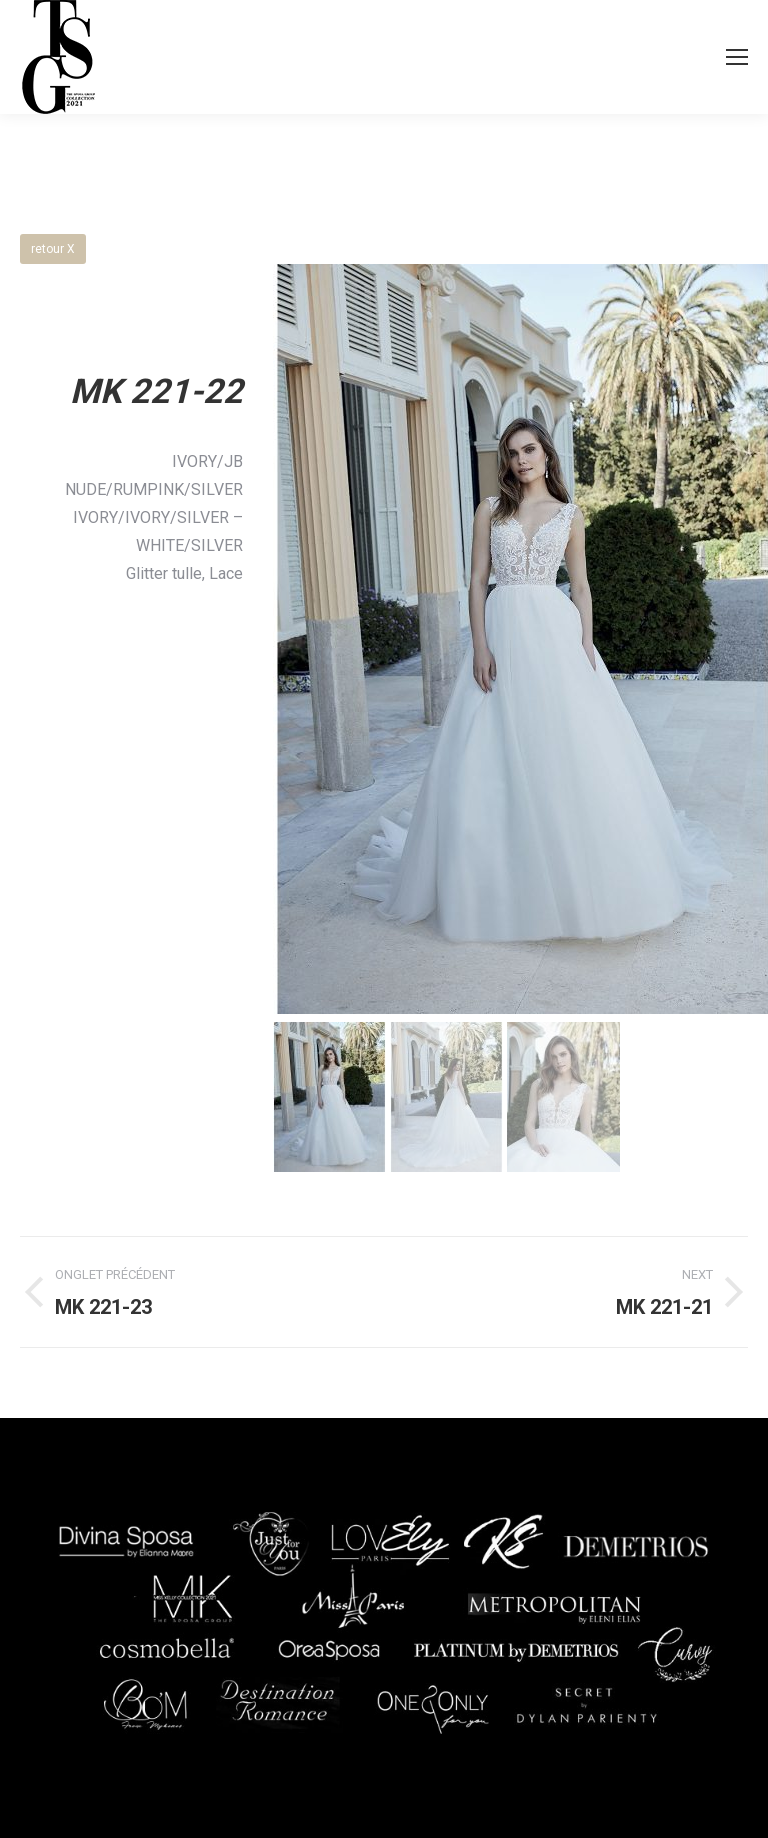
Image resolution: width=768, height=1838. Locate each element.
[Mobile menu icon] (737, 57)
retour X (53, 249)
